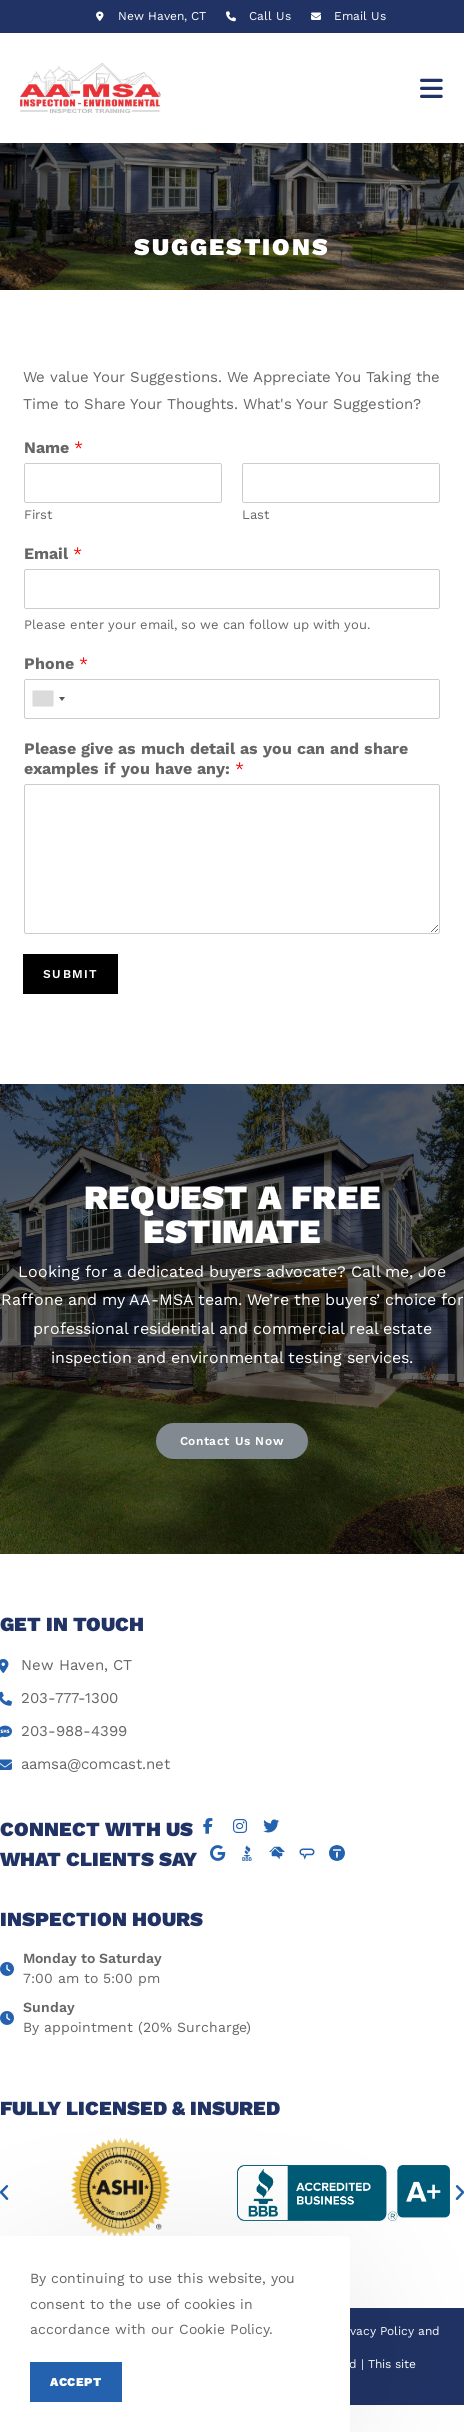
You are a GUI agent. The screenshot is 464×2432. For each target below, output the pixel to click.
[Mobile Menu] (432, 88)
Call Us (270, 16)
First (38, 514)
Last (255, 514)
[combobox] (48, 699)
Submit (70, 974)
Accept (76, 2382)
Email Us (360, 16)
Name (53, 447)
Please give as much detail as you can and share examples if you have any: (216, 759)
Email (53, 553)
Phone (56, 663)
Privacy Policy (374, 2331)
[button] (232, 1441)
